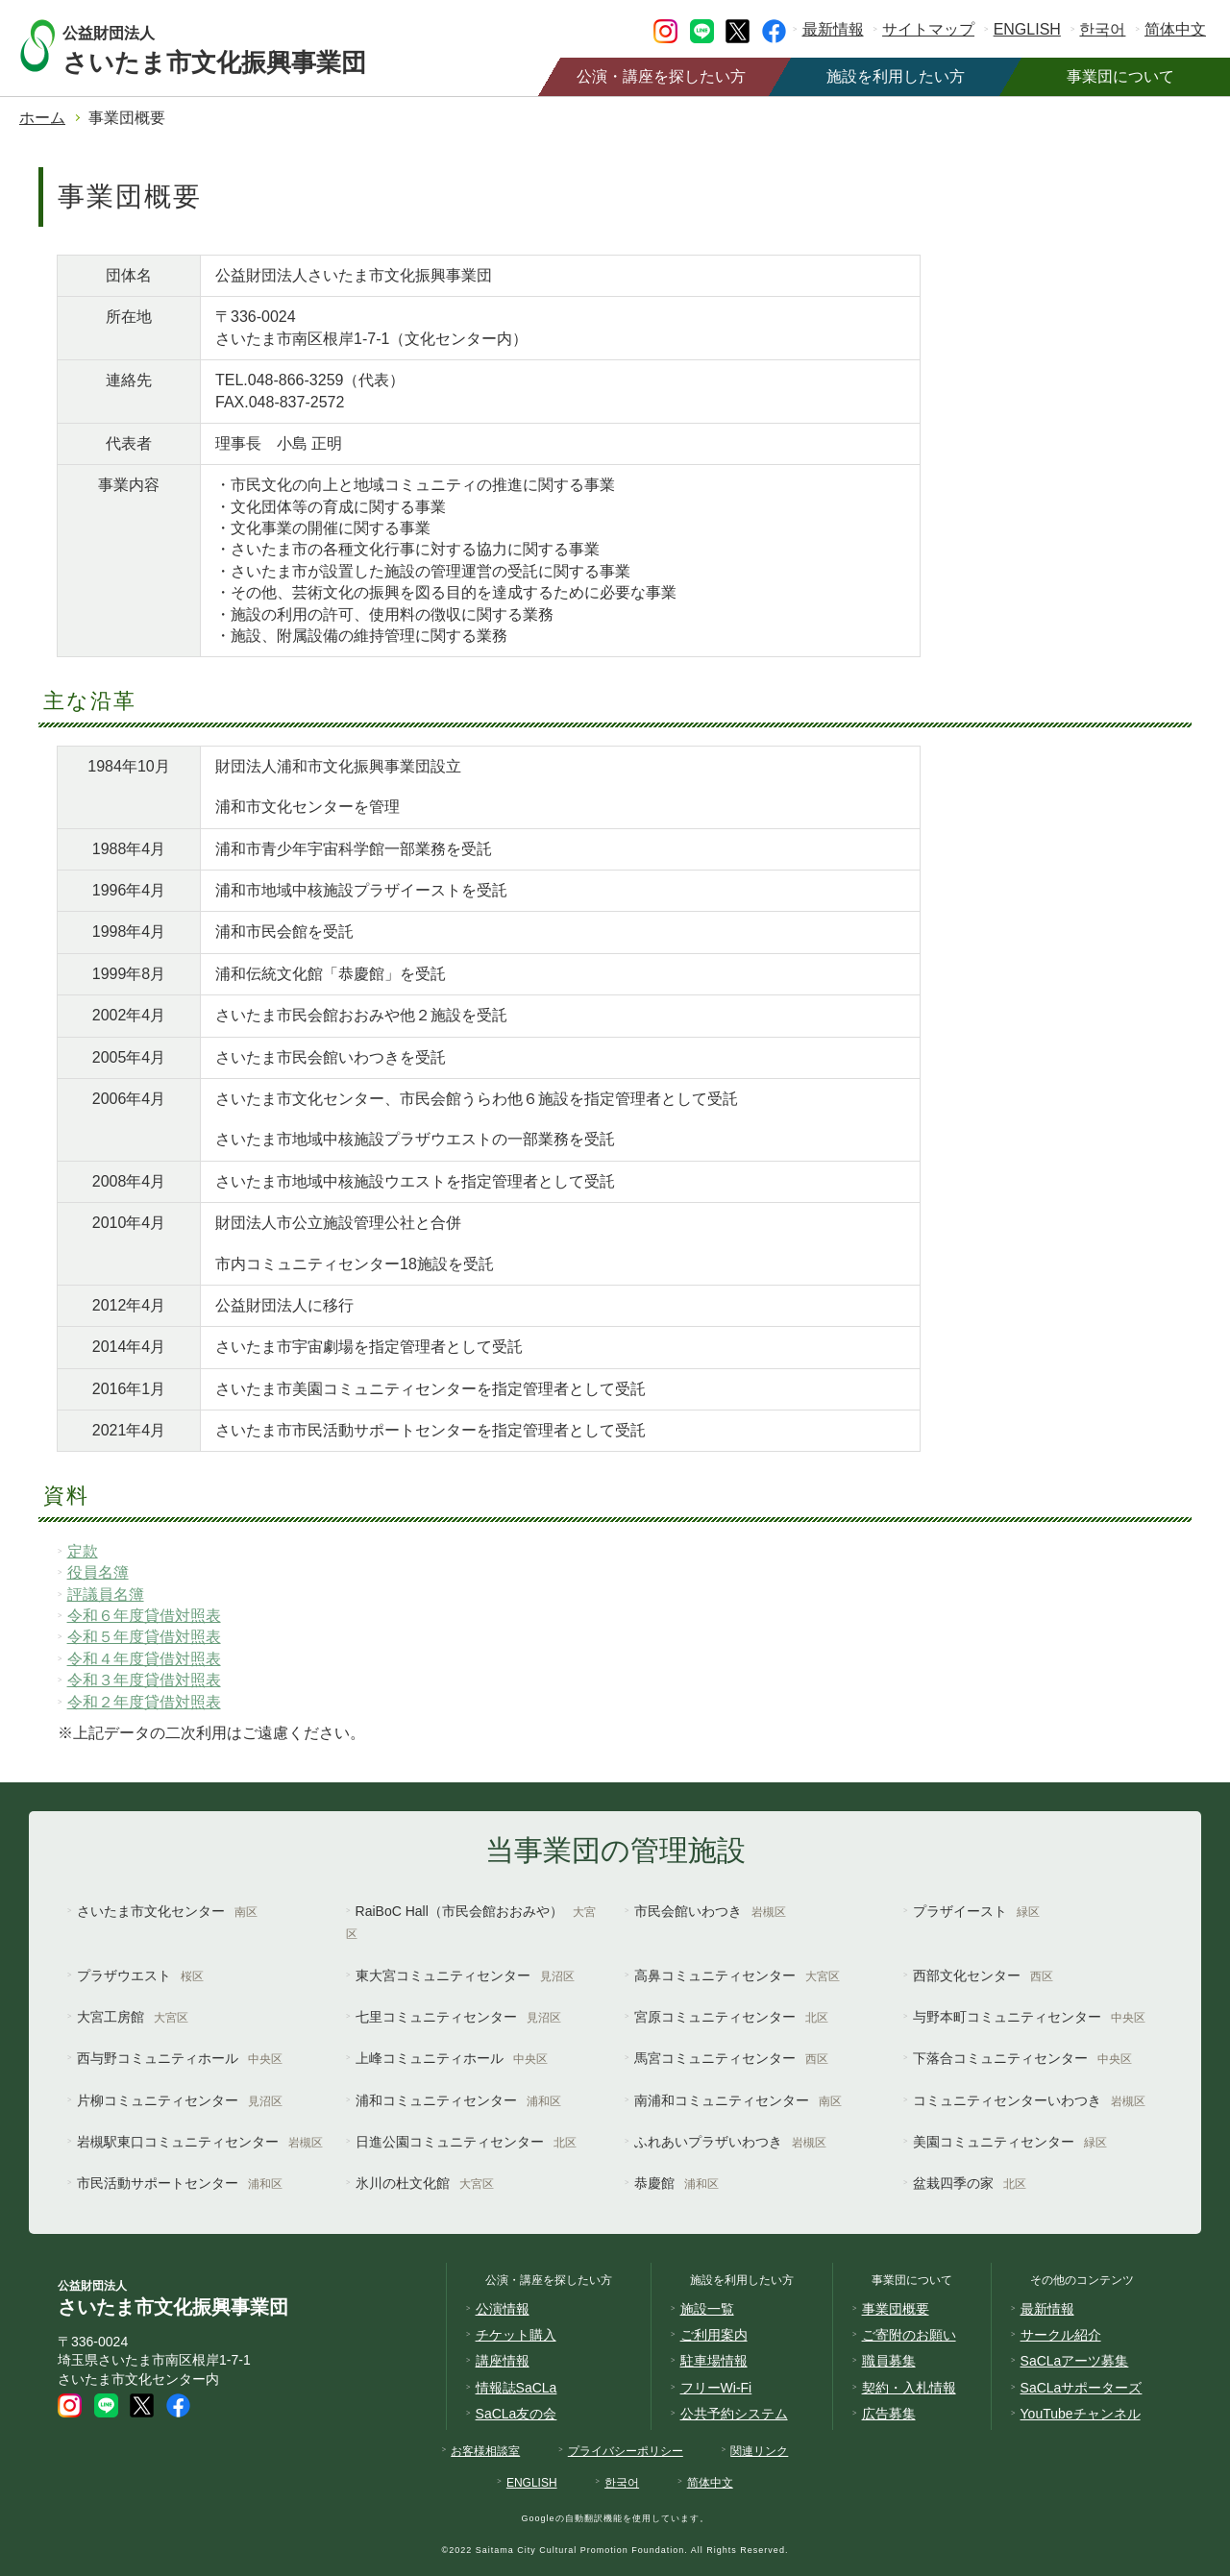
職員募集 (889, 2360)
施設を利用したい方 (895, 76)
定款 (82, 1551)
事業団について (1120, 76)
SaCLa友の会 (516, 2413)
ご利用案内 (714, 2335)
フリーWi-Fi (716, 2387)
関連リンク (759, 2451)
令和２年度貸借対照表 (144, 1702)
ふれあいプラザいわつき (730, 2141)
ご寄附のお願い (909, 2335)
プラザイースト (976, 1911)
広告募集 (889, 2413)
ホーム (42, 118)
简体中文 (1175, 29)
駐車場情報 (714, 2360)
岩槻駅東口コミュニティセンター (200, 2141)
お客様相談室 (485, 2451)
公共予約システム (734, 2413)
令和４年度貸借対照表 (144, 1659)
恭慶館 (676, 2183)
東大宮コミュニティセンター (465, 1975)
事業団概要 (895, 2309)
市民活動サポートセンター (180, 2183)
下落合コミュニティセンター (1022, 2058)
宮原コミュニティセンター (731, 2016)
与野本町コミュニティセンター (1029, 2016)
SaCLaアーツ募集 (1075, 2360)
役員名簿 (98, 1572)
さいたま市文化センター (167, 1911)
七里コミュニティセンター (458, 2016)
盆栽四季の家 (969, 2183)
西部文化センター (983, 1975)
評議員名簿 (105, 1594)
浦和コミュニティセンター (458, 2100)
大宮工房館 (132, 2016)
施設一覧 (707, 2309)
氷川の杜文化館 (425, 2183)
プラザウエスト (140, 1975)
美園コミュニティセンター (1010, 2141)
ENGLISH (1027, 29)
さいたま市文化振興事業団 (233, 45)
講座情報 (502, 2360)
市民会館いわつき (710, 1911)
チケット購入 (516, 2335)
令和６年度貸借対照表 (144, 1615)
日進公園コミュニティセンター (466, 2141)
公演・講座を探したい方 (661, 76)
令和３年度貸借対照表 (144, 1680)
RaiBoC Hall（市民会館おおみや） (471, 1922)
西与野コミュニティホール (180, 2058)
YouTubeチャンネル (1081, 2413)
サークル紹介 (1061, 2335)
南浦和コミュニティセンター (738, 2100)
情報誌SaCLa (516, 2387)
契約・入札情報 (909, 2387)
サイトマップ (928, 29)
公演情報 (502, 2309)
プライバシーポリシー (625, 2451)
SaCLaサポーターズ (1082, 2387)
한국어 (1102, 29)
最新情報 (833, 29)
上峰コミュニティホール (452, 2058)
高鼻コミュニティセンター (737, 1975)
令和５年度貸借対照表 (144, 1637)
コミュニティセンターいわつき (1029, 2100)
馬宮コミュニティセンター (731, 2058)
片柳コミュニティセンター (180, 2100)
